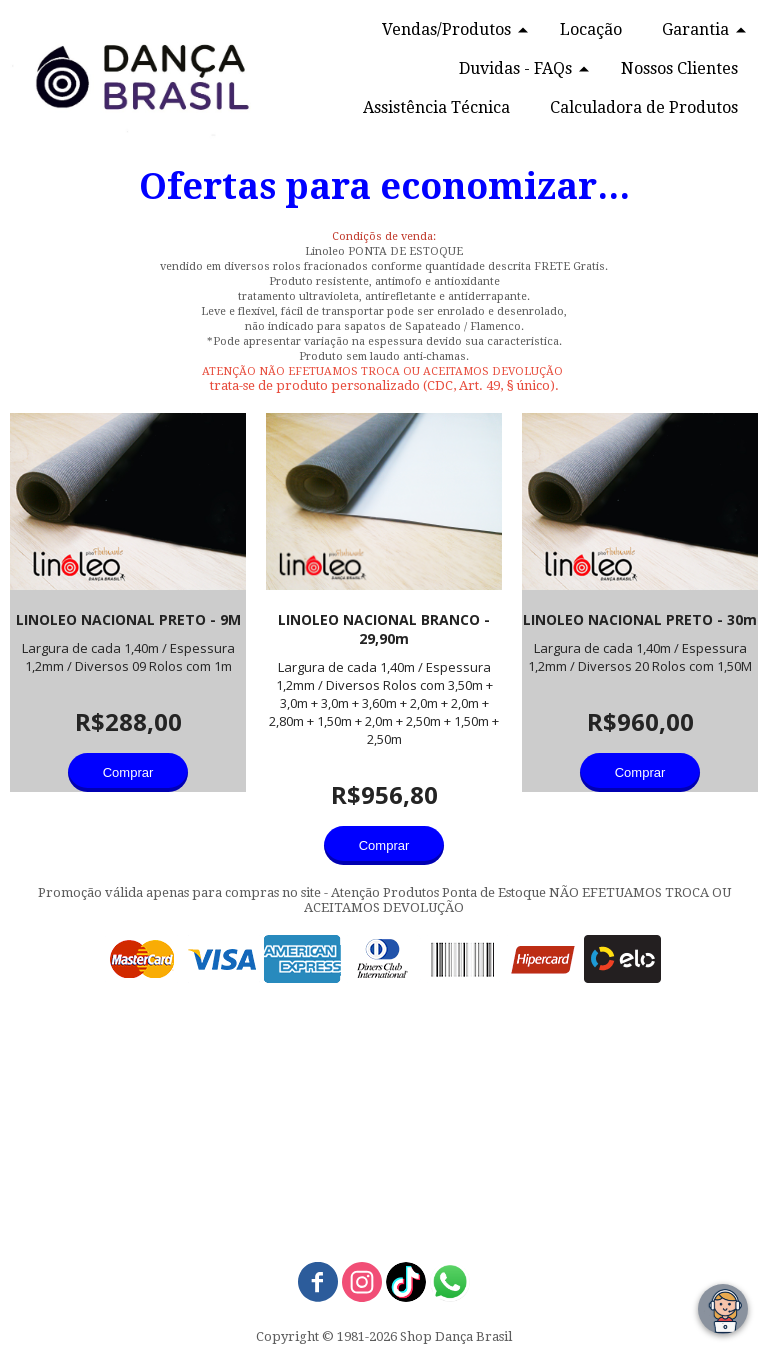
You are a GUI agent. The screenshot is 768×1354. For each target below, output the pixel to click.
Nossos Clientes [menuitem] (679, 68)
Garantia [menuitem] (695, 29)
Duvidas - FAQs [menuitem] (515, 68)
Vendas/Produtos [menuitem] (446, 29)
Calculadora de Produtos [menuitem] (644, 107)
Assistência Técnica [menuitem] (436, 107)
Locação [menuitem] (591, 29)
